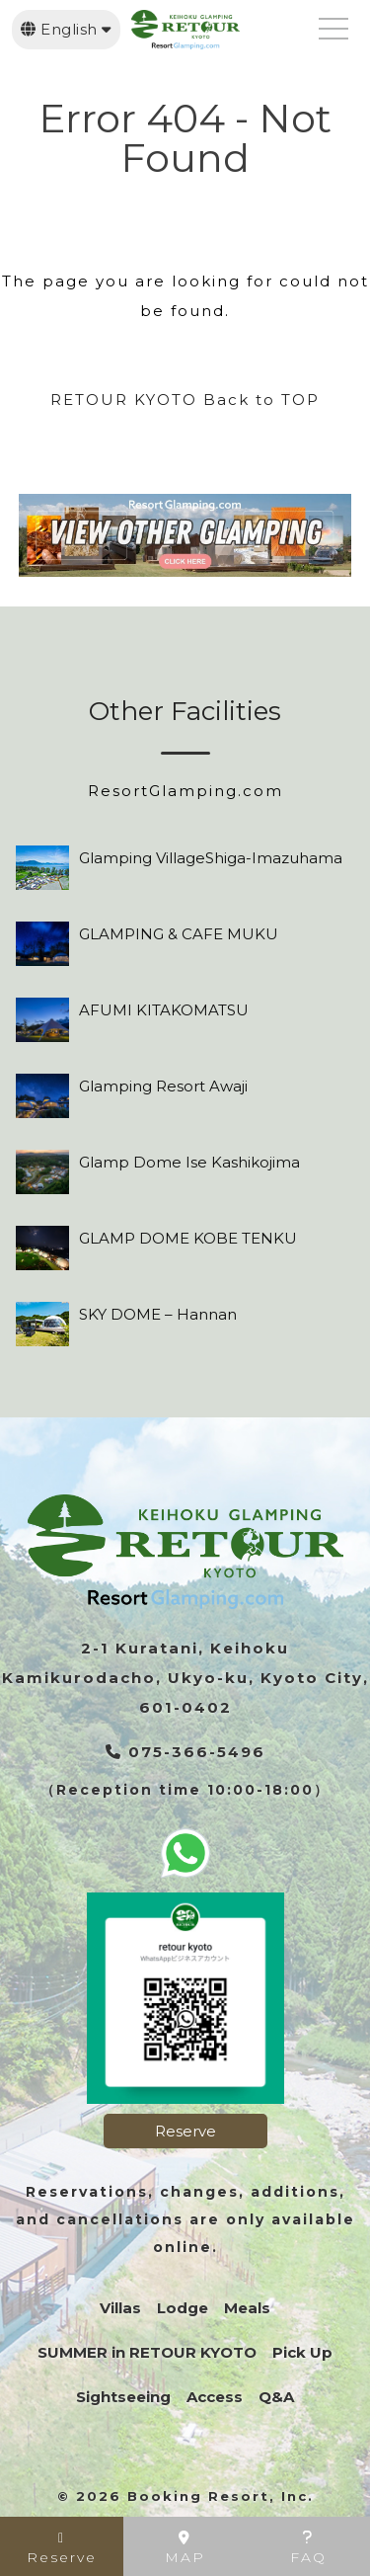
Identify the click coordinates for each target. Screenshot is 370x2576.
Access (214, 2396)
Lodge (182, 2307)
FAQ (308, 2548)
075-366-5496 (185, 1751)
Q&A (276, 2396)
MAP (185, 2548)
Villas (120, 2307)
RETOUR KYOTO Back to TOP (185, 399)
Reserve (185, 2131)
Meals (247, 2307)
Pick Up (302, 2352)
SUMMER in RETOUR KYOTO (147, 2352)
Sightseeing (123, 2396)
